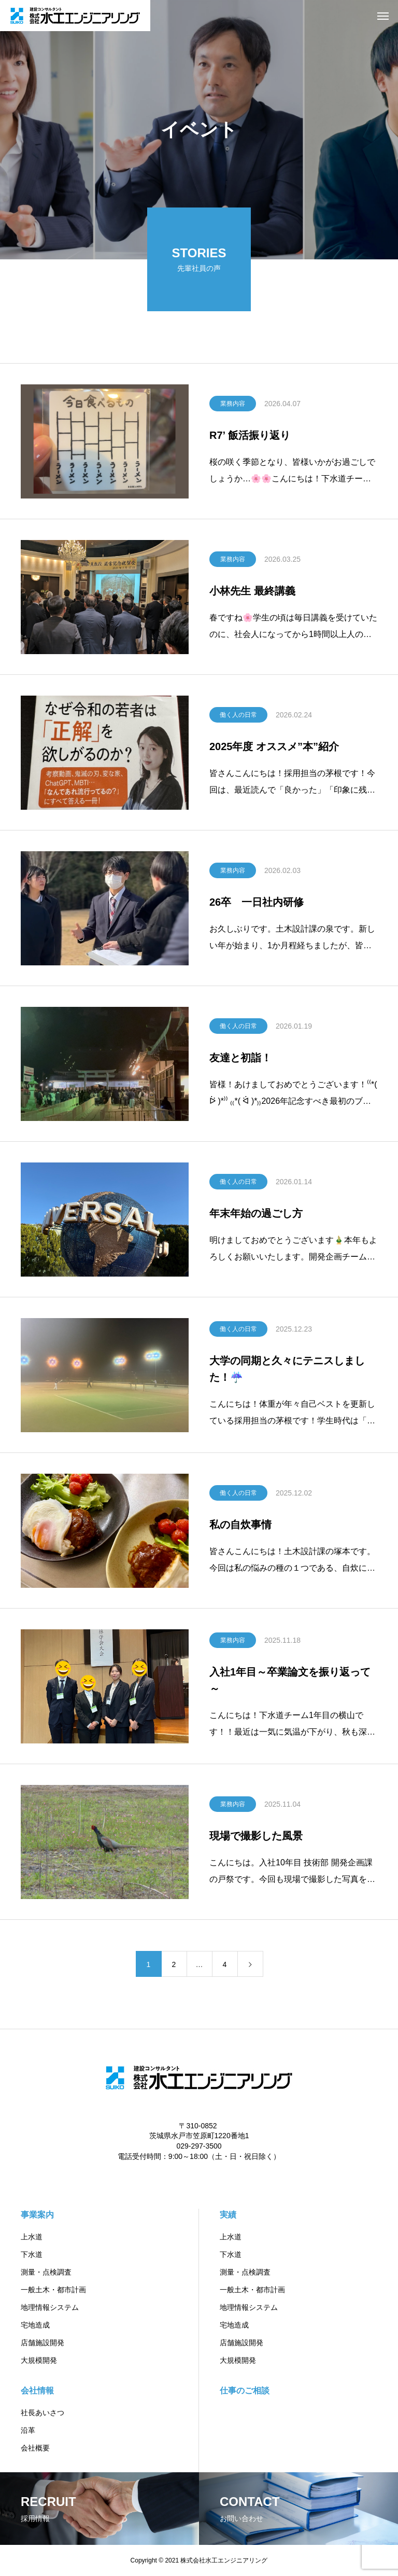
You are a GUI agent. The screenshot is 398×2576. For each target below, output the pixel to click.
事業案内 (37, 2214)
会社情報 (37, 2390)
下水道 (31, 2254)
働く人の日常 (238, 714)
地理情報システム (50, 2307)
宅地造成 (35, 2325)
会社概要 (35, 2448)
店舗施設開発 (42, 2342)
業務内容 (232, 403)
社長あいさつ (42, 2412)
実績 (228, 2214)
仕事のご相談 (244, 2390)
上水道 (31, 2237)
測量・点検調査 (46, 2272)
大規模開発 (39, 2360)
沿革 (28, 2430)
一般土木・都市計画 (53, 2290)
